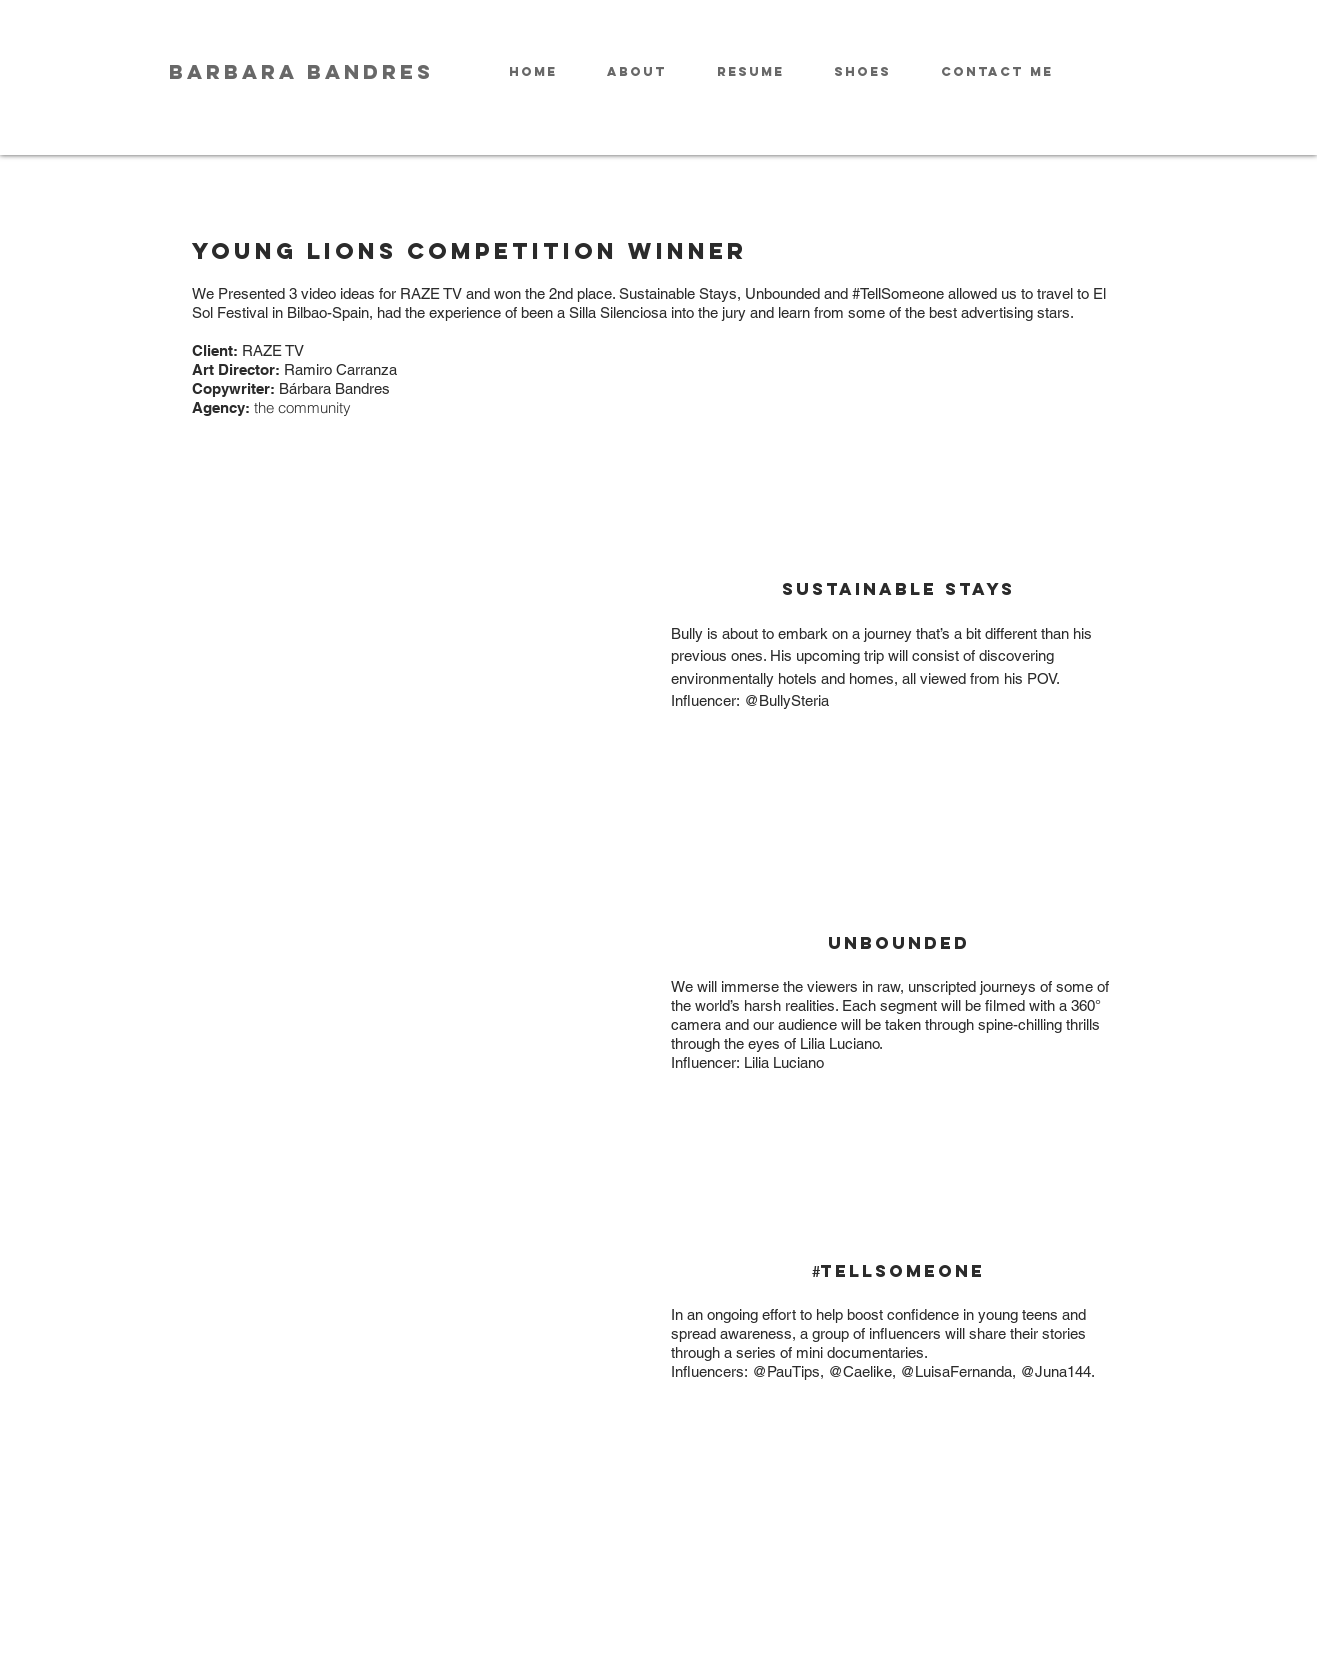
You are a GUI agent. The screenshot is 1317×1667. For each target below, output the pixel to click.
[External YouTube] (419, 648)
